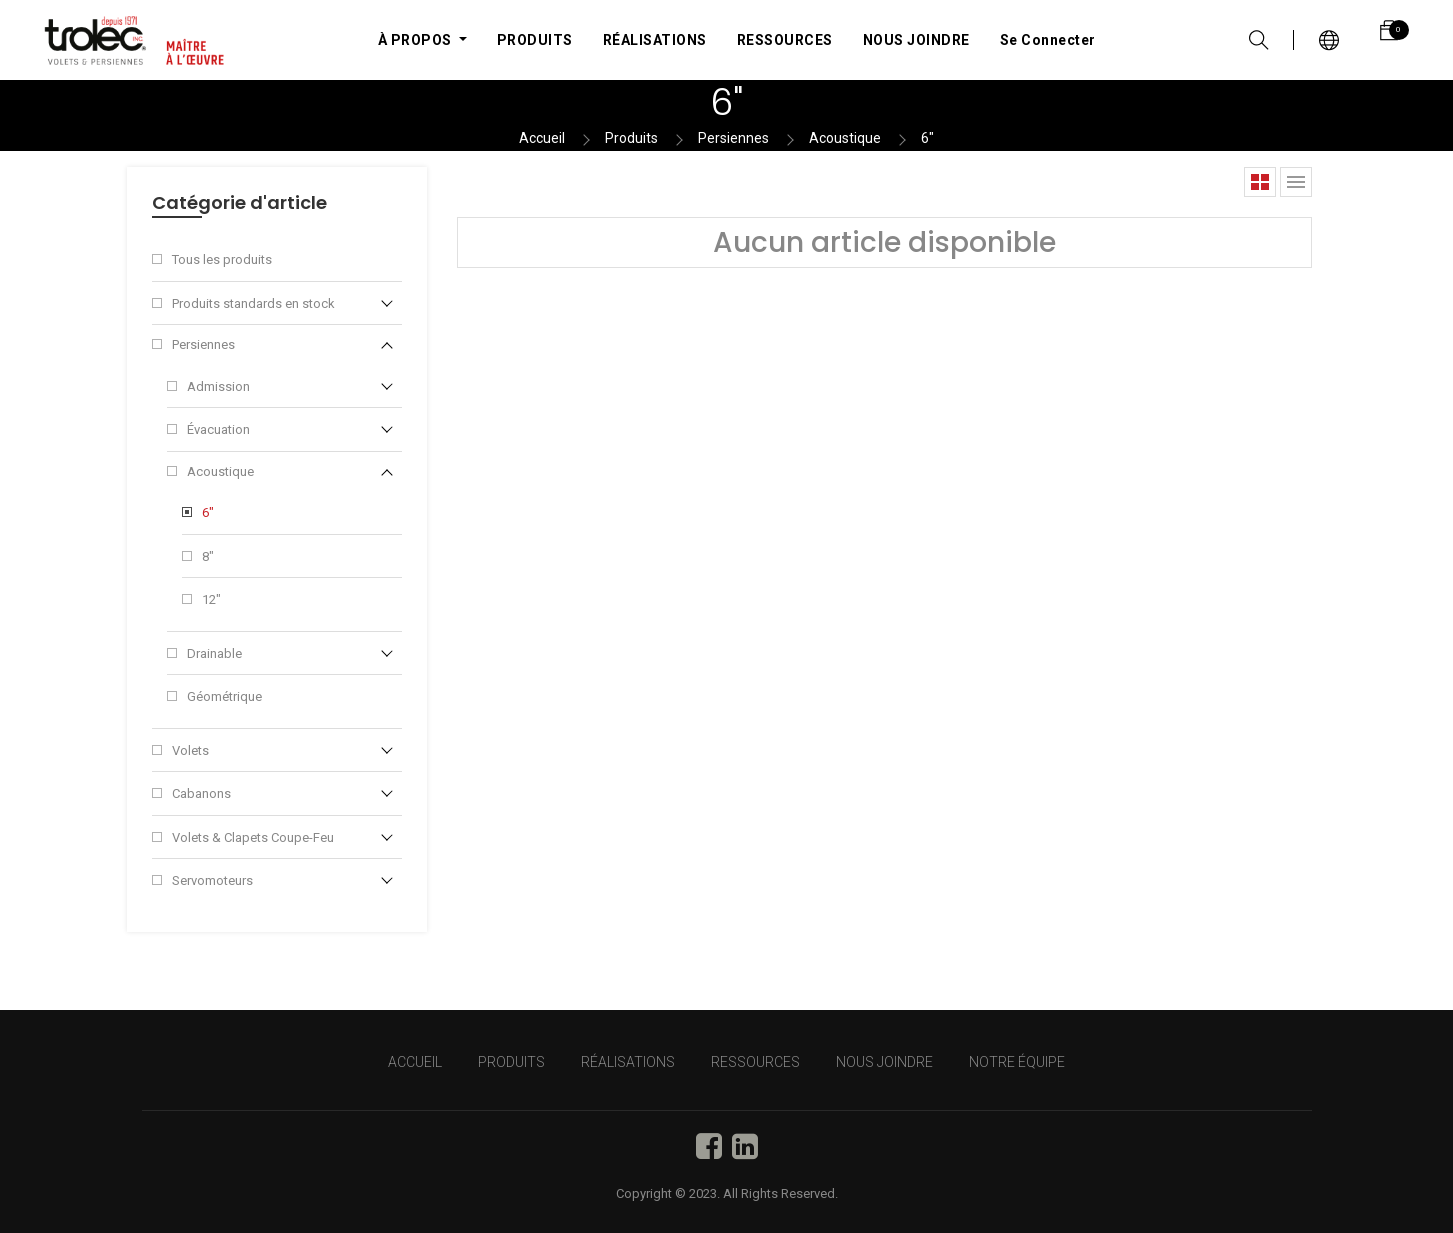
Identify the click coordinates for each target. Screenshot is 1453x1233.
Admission (218, 386)
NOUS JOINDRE (884, 1062)
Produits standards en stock (253, 303)
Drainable (214, 653)
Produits (631, 138)
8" (208, 556)
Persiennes (733, 138)
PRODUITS (511, 1062)
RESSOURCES (755, 1062)
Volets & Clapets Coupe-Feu (253, 837)
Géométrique (224, 696)
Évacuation (218, 429)
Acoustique (845, 138)
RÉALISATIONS (628, 1062)
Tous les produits (222, 259)
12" (211, 599)
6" (927, 138)
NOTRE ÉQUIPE (1017, 1062)
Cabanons (201, 793)
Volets (190, 750)
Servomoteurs (212, 880)
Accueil (542, 138)
